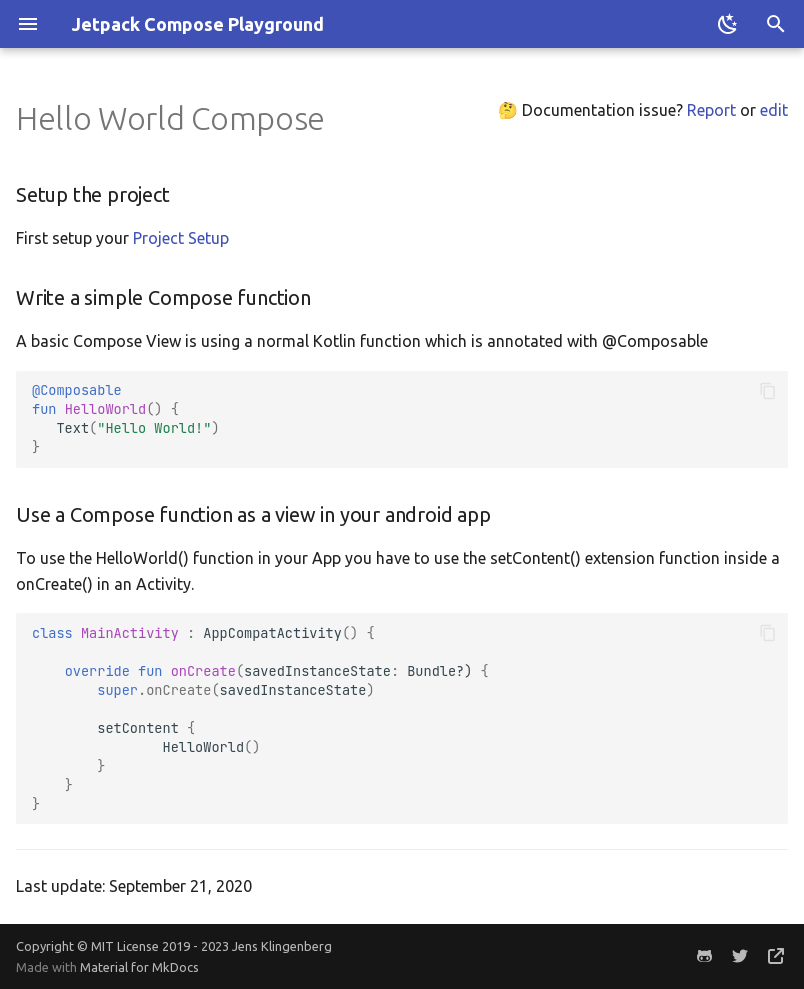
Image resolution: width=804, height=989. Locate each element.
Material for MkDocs (139, 967)
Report (711, 110)
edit (774, 110)
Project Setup (181, 238)
